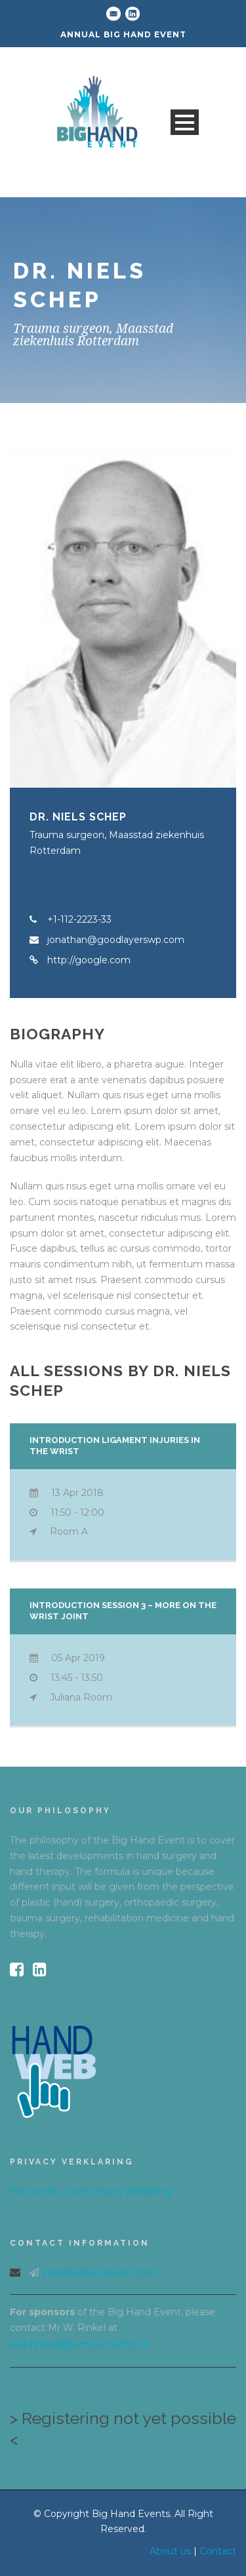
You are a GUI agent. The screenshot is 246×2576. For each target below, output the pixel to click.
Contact (217, 2551)
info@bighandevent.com (99, 2272)
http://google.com (89, 960)
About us (170, 2551)
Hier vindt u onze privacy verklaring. (91, 2191)
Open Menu (185, 122)
